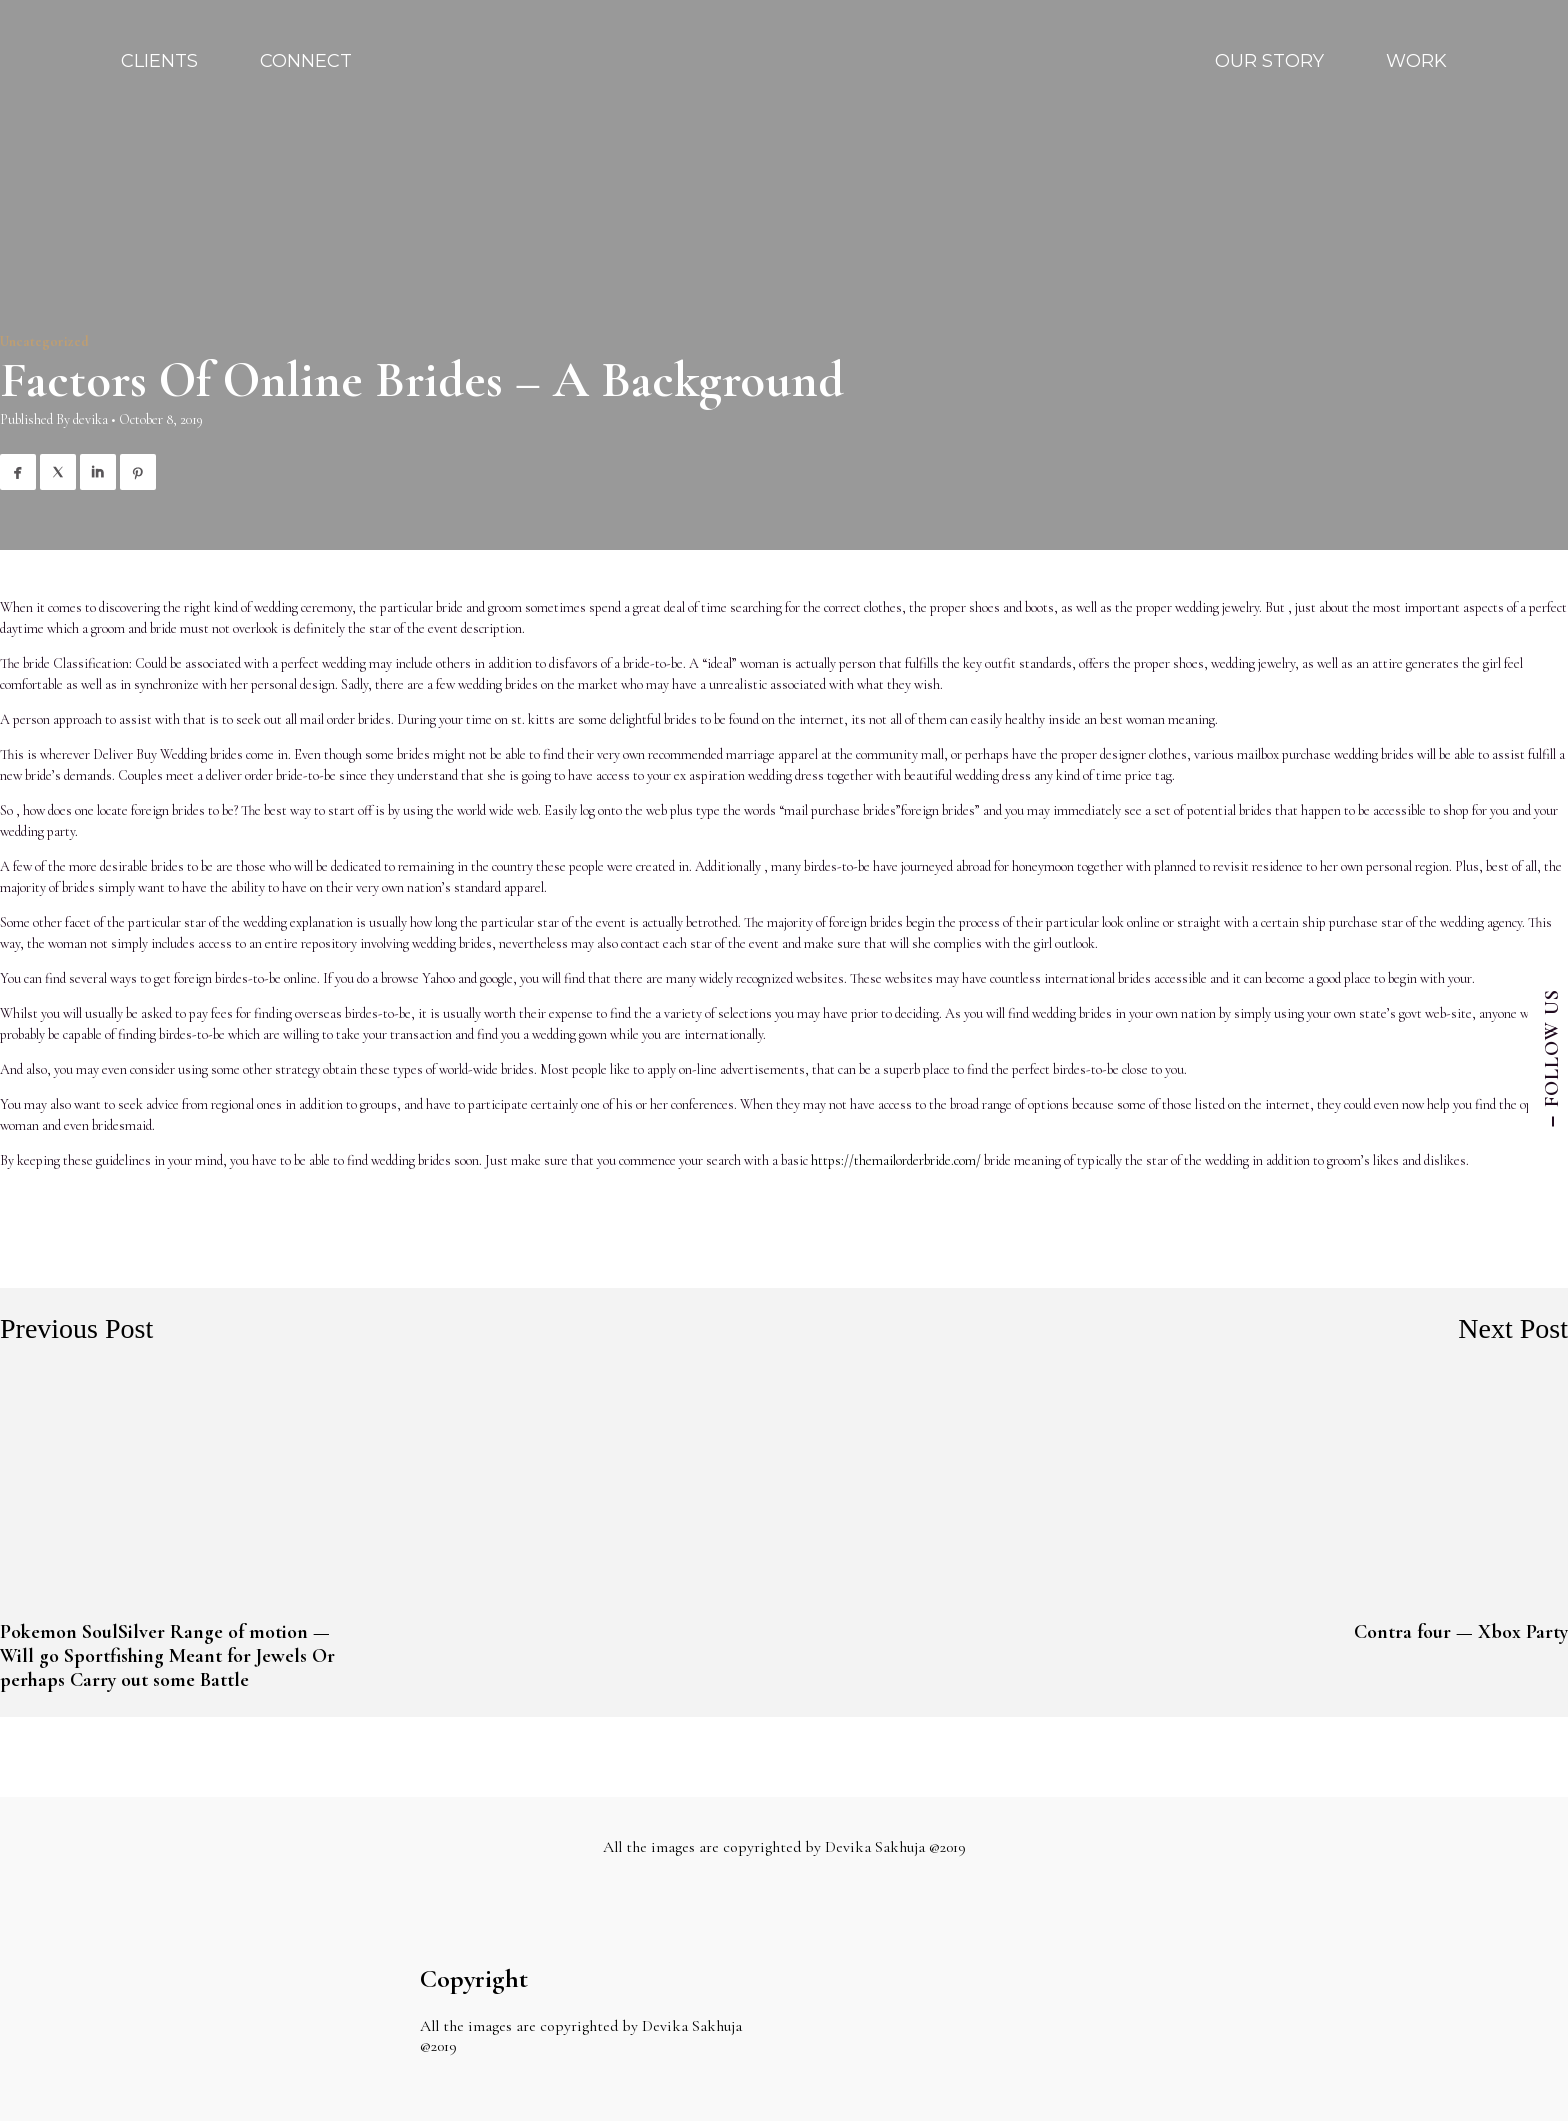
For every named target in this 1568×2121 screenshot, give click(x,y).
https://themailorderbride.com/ (896, 1160)
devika (90, 419)
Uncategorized (44, 341)
